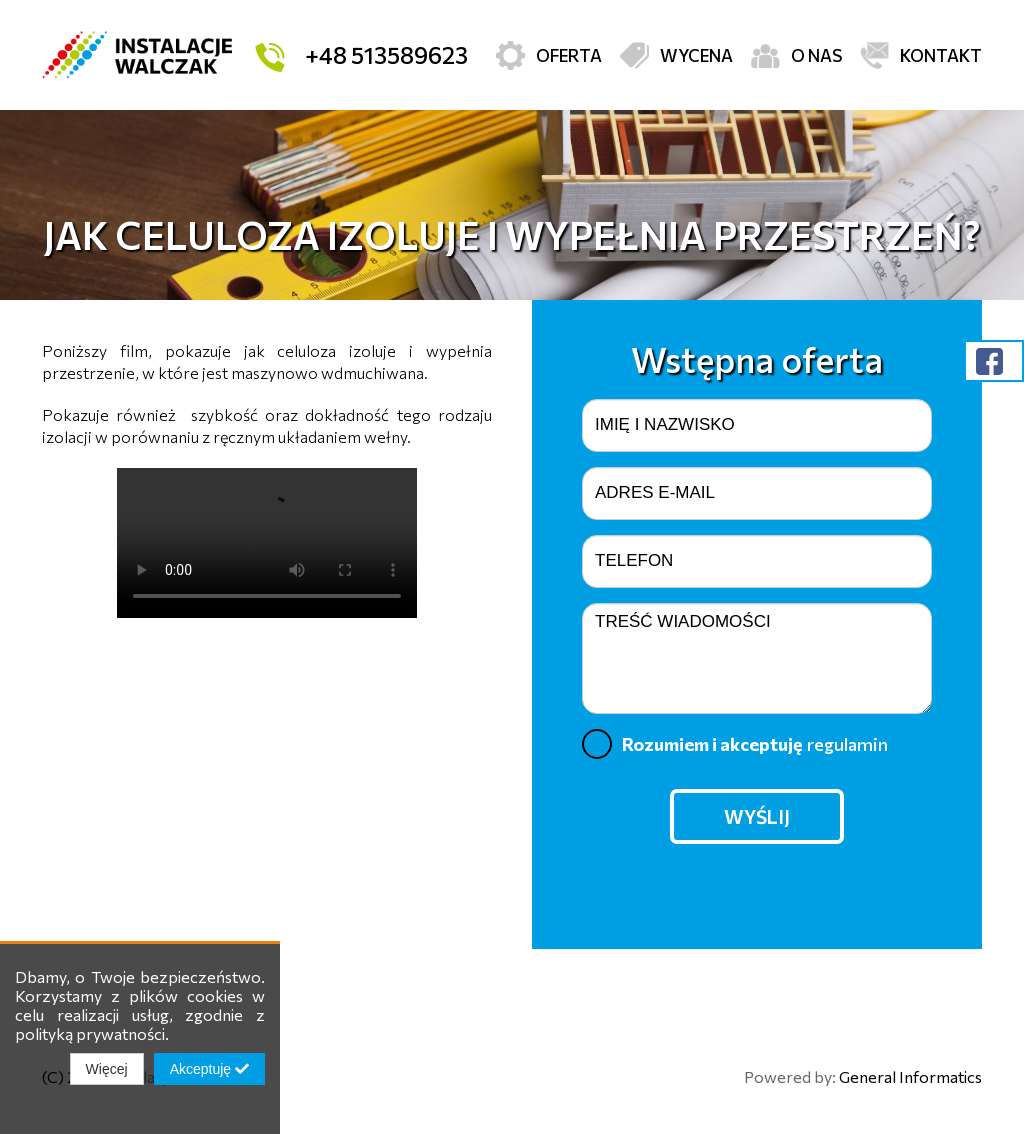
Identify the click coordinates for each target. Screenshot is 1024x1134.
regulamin (847, 744)
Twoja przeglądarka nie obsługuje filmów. (267, 543)
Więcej (107, 1069)
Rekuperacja (159, 134)
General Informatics (910, 1076)
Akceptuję (209, 1069)
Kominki (865, 134)
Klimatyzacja (395, 134)
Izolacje (629, 134)
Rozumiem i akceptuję (735, 744)
